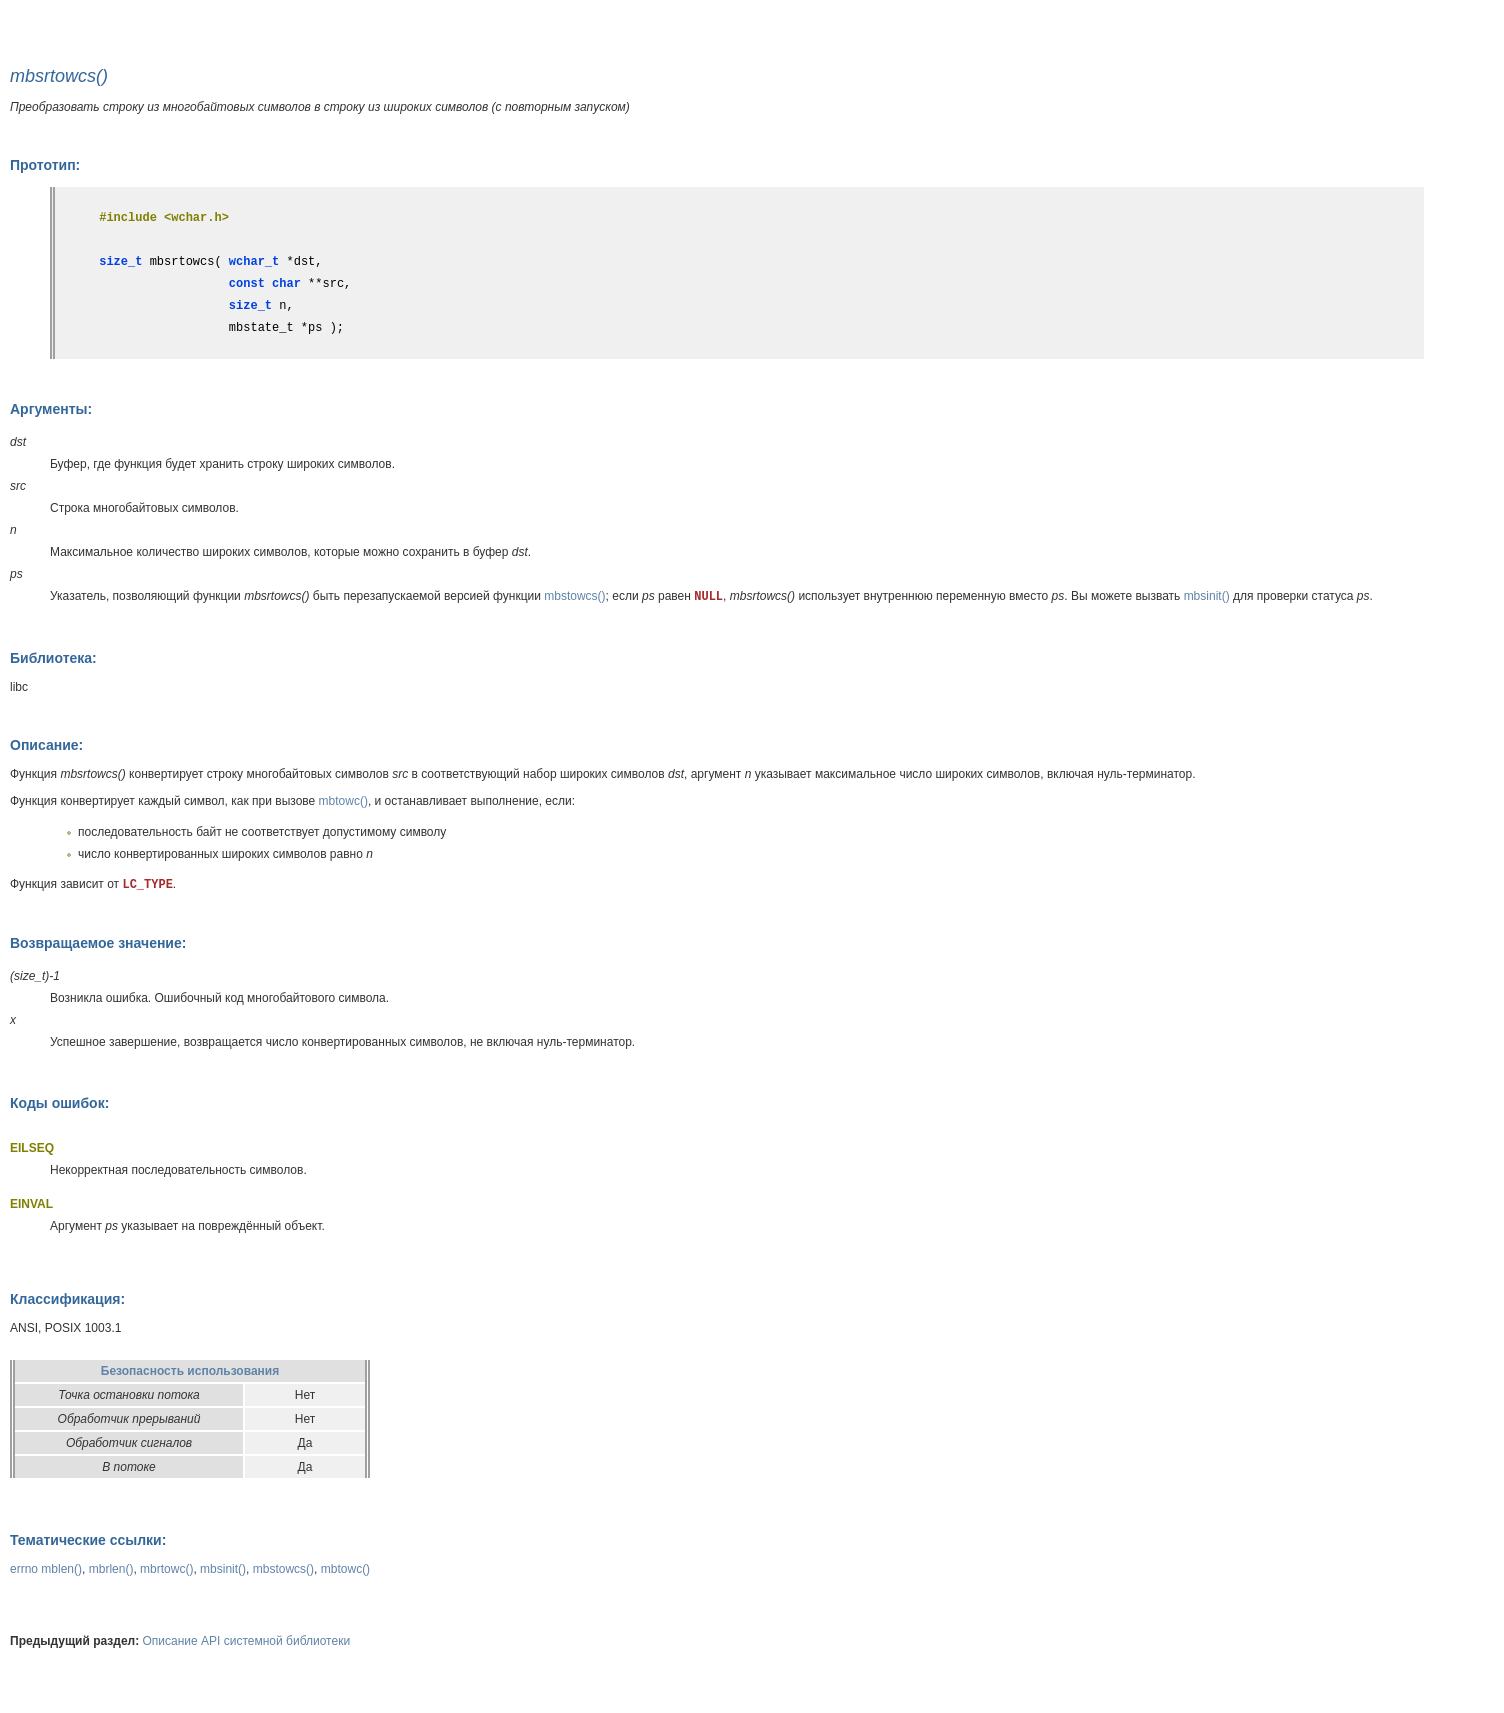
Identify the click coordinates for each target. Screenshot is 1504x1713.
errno (24, 1569)
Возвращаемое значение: (98, 943)
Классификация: (67, 1299)
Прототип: (45, 165)
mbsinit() (1207, 596)
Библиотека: (53, 658)
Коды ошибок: (59, 1103)
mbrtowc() (166, 1569)
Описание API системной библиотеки (247, 1641)
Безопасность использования (190, 1371)
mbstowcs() (574, 596)
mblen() (61, 1569)
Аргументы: (51, 409)
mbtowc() (343, 801)
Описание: (46, 745)
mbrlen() (111, 1569)
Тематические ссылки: (88, 1540)
